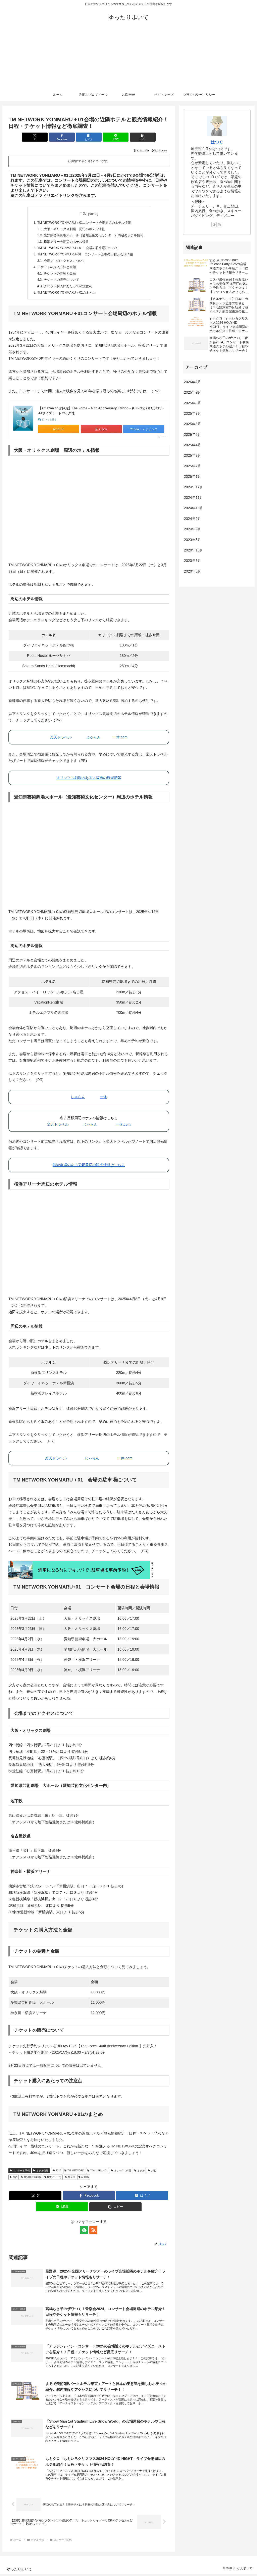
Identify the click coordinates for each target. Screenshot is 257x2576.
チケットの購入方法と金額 (56, 268)
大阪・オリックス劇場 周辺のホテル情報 (74, 229)
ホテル (139, 2172)
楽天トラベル (61, 739)
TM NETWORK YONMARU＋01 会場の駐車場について (78, 249)
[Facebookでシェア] (62, 137)
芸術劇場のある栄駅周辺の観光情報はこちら (89, 1167)
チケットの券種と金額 (60, 275)
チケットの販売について (61, 281)
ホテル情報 (40, 2172)
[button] (143, 137)
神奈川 (70, 2179)
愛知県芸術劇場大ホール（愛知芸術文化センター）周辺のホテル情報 (94, 236)
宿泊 (13, 2179)
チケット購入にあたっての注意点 (68, 288)
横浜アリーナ (53, 2179)
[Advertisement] (128, 59)
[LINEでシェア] (115, 137)
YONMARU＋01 (97, 2172)
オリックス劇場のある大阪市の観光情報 (88, 780)
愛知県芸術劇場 (31, 2179)
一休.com (119, 739)
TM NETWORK (74, 2172)
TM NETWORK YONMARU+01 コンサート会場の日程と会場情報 (85, 255)
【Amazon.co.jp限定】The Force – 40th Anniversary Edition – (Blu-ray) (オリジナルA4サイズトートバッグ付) (100, 412)
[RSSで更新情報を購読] (93, 2232)
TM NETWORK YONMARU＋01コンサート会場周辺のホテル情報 (84, 223)
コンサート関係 (20, 2172)
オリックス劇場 (121, 2172)
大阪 (152, 2172)
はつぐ (217, 142)
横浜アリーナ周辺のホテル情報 (66, 242)
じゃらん (93, 739)
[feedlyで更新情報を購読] (84, 2232)
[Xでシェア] (35, 137)
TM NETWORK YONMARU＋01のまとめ (67, 294)
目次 (83, 214)
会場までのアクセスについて (65, 262)
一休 (103, 1099)
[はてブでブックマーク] (89, 137)
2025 (57, 2172)
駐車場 (84, 2179)
